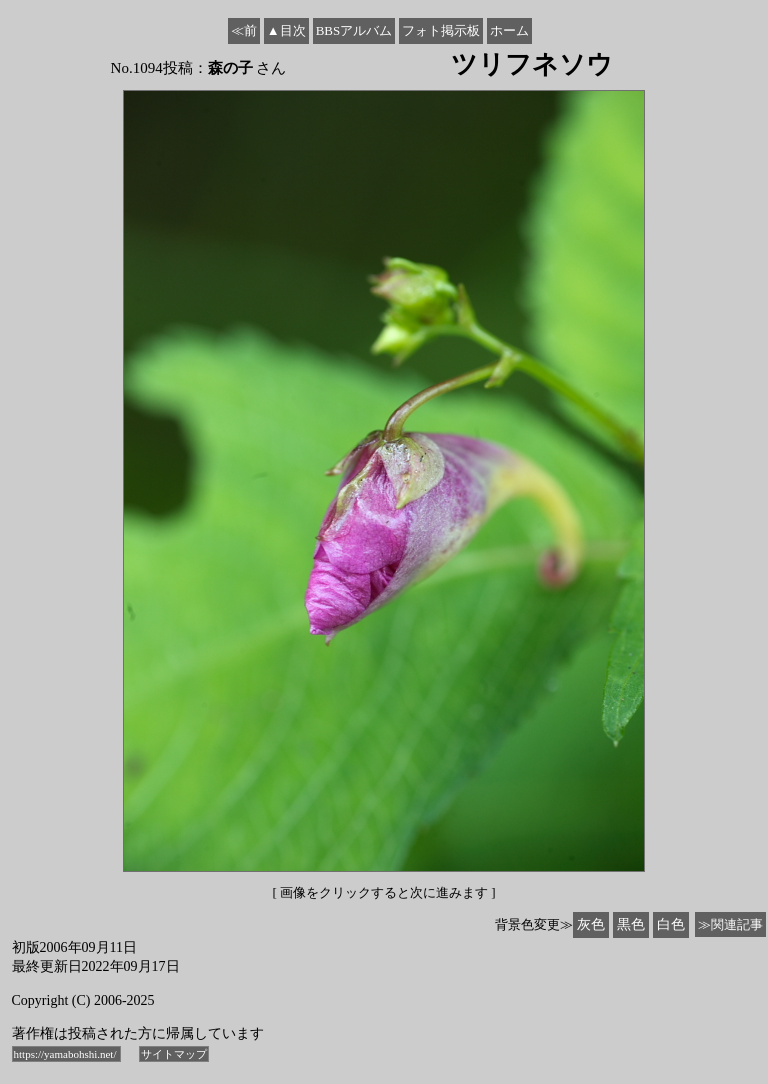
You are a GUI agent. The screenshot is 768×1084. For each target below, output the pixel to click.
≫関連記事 (730, 924)
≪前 (244, 30)
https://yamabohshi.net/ (67, 1054)
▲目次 (286, 30)
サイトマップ (174, 1054)
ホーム (509, 30)
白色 (671, 924)
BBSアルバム (354, 30)
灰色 (591, 924)
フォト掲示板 (441, 30)
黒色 (631, 924)
